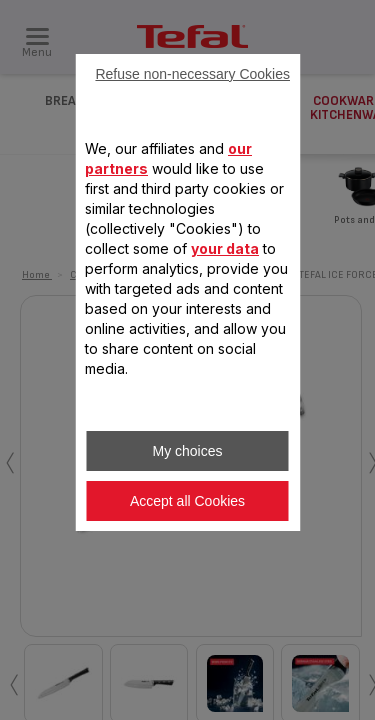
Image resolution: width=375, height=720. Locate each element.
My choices (187, 451)
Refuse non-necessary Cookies (192, 74)
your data (225, 248)
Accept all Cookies (187, 501)
